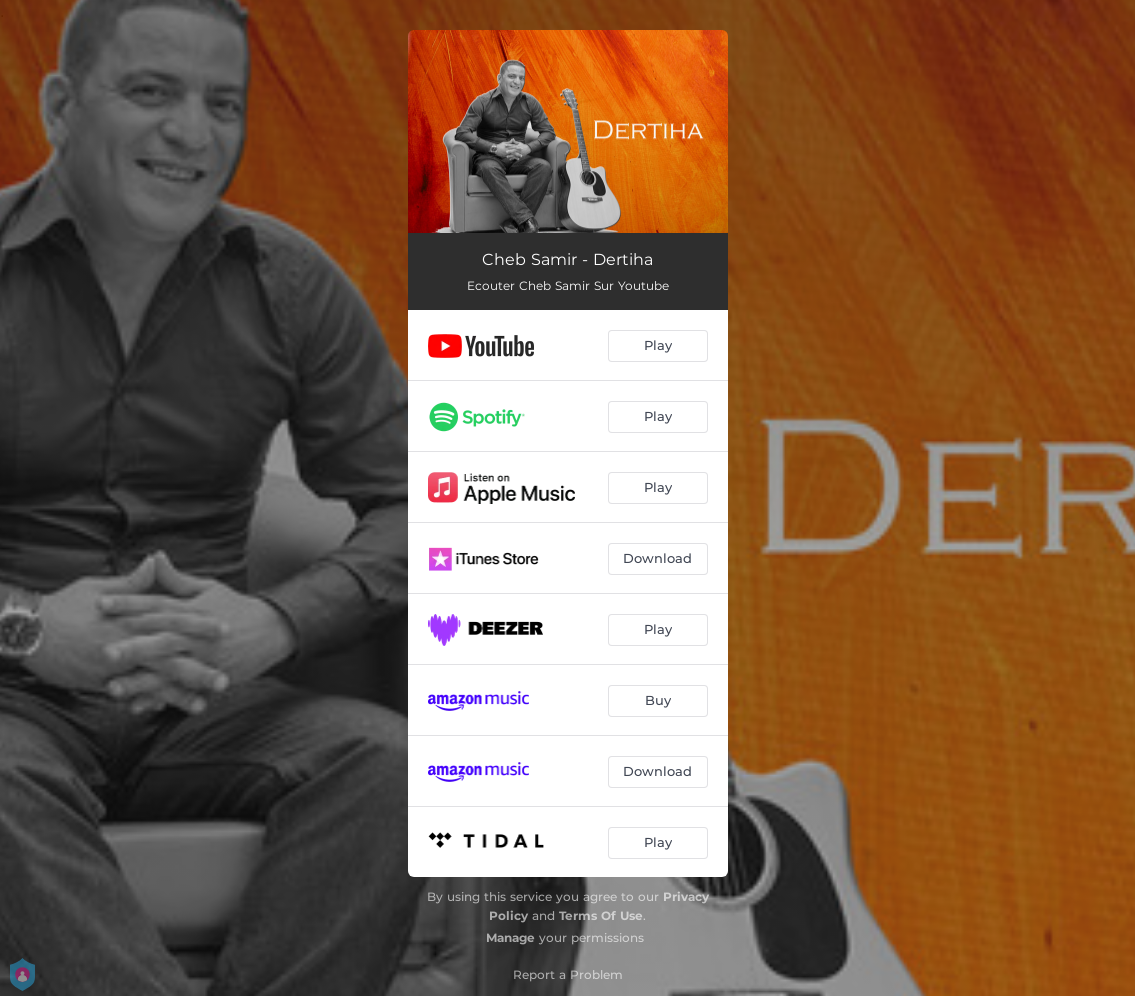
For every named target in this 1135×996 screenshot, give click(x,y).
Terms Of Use (601, 915)
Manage (510, 937)
